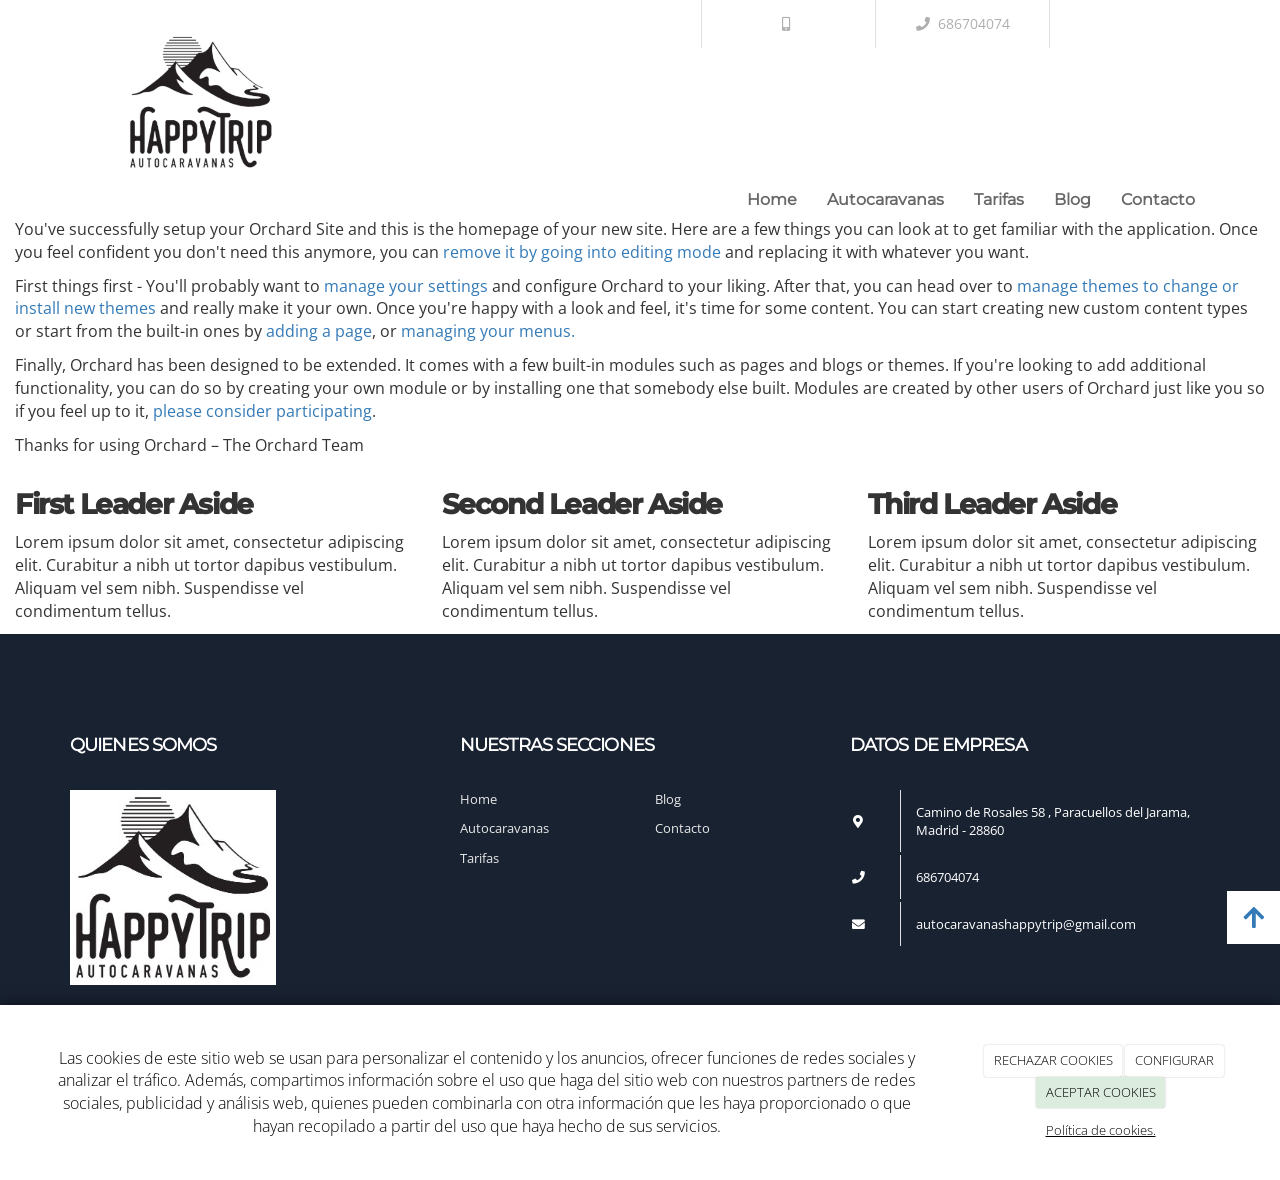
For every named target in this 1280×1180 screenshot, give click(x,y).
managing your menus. (488, 331)
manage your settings (406, 286)
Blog (1072, 199)
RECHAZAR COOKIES (1053, 1060)
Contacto (1158, 199)
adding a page (319, 331)
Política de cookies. (1101, 1130)
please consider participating (262, 411)
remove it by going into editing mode (582, 252)
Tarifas (999, 199)
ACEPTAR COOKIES (1101, 1092)
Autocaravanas (885, 199)
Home (772, 199)
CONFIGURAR (1174, 1060)
